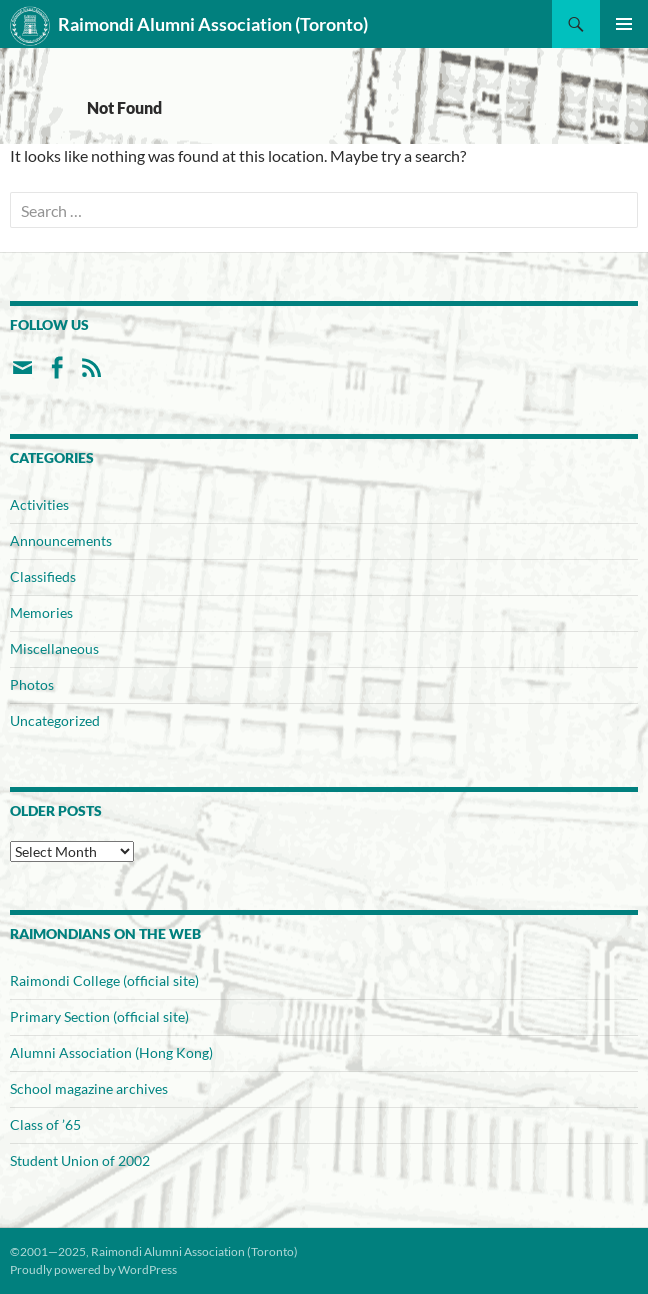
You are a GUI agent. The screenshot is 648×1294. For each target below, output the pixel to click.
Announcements (61, 540)
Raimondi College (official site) (104, 980)
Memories (41, 612)
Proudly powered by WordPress (93, 1269)
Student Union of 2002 (80, 1160)
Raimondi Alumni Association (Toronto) (189, 26)
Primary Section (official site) (99, 1016)
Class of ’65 (45, 1124)
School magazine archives (89, 1088)
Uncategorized (55, 720)
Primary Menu (624, 24)
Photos (32, 684)
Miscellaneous (54, 648)
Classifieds (43, 576)
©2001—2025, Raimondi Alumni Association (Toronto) (154, 1251)
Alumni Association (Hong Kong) (111, 1052)
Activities (39, 504)
